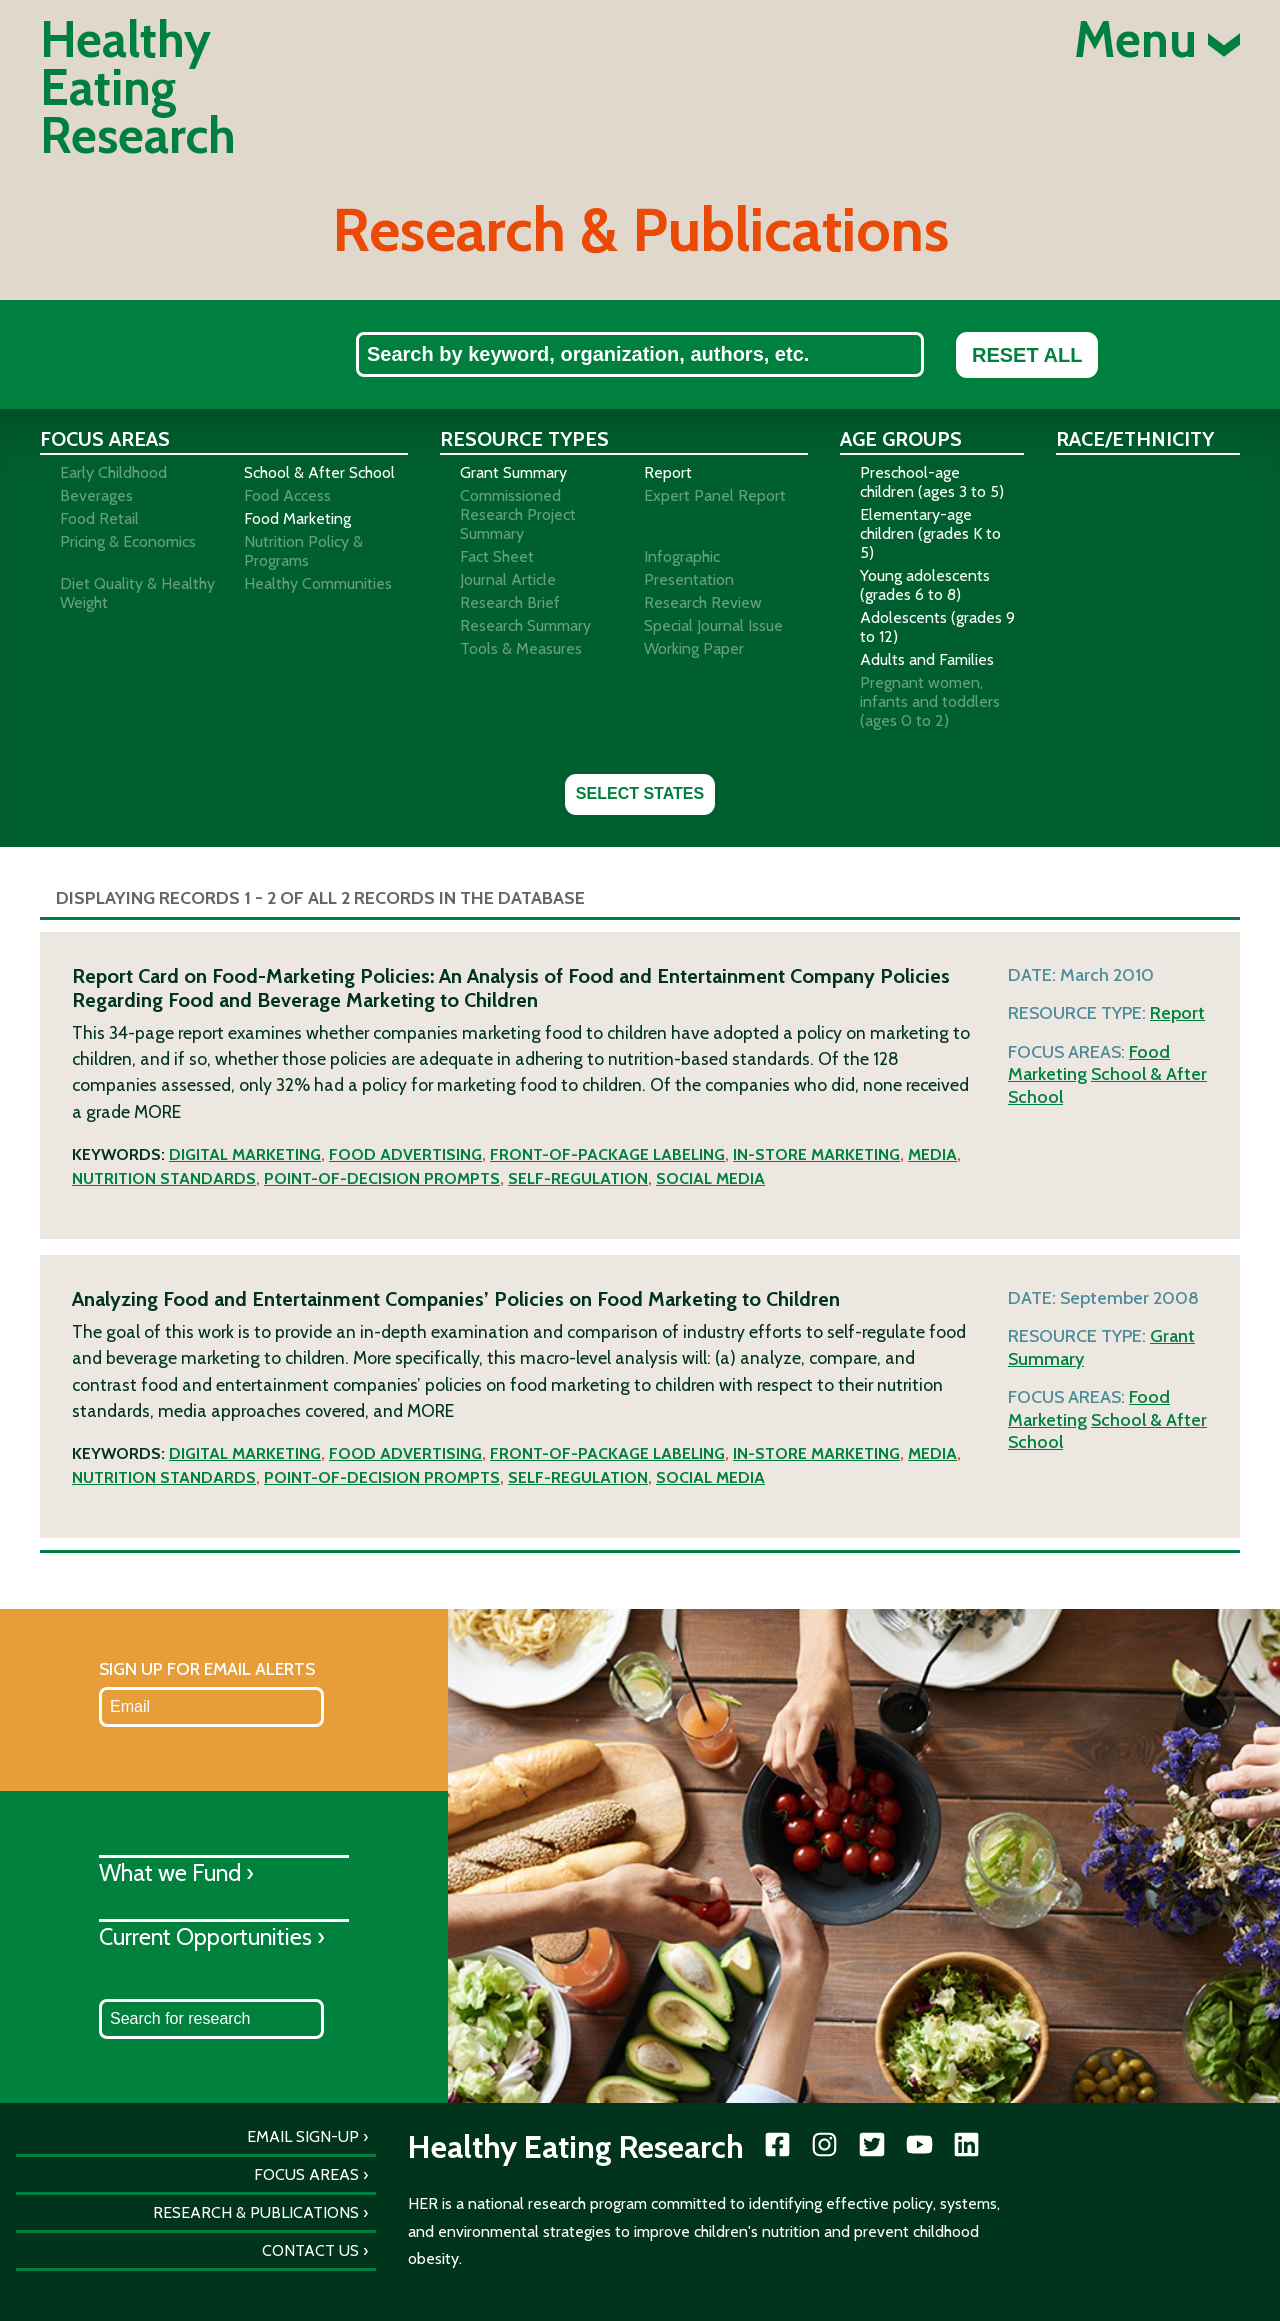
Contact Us (310, 2250)
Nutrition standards (164, 1178)
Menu (1157, 40)
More (157, 1111)
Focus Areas (306, 2174)
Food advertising (405, 1154)
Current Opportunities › (212, 1936)
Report (1177, 1013)
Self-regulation (578, 1178)
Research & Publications (256, 2212)
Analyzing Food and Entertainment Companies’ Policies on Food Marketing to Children (456, 1299)
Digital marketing (245, 1154)
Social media (710, 1178)
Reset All (1027, 355)
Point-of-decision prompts (382, 1178)
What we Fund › (176, 1872)
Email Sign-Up (303, 2136)
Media (932, 1154)
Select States (640, 793)
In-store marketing (816, 1154)
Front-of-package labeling (607, 1154)
